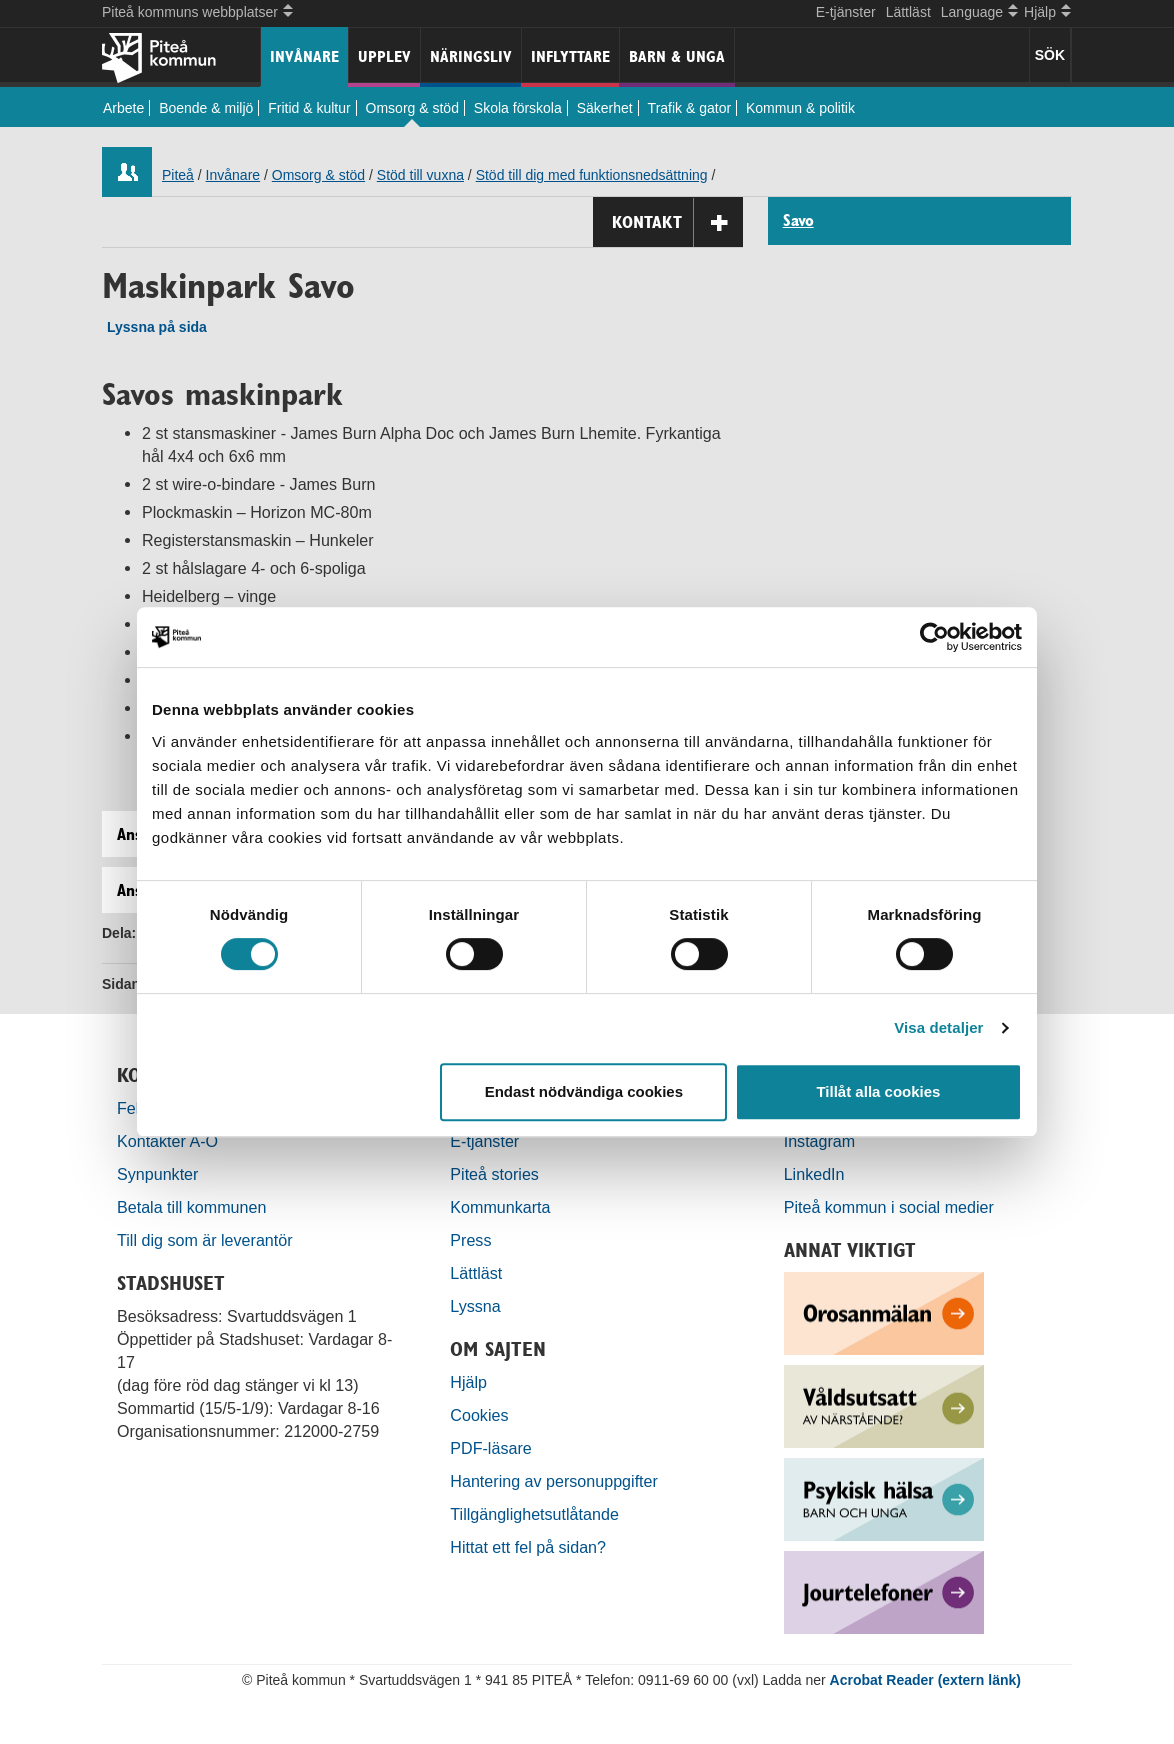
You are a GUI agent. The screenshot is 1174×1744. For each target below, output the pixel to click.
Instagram (820, 1141)
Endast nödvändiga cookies (584, 1091)
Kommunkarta (500, 1207)
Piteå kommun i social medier (889, 1207)
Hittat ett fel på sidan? (528, 1547)
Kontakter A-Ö (167, 1141)
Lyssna (475, 1306)
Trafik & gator (690, 108)
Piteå (178, 175)
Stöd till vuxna (420, 175)
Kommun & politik (800, 108)
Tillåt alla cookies (878, 1091)
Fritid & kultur (309, 108)
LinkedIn (814, 1174)
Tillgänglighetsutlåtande (534, 1514)
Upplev (384, 56)
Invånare (304, 56)
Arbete (123, 108)
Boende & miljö (206, 108)
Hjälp (468, 1382)
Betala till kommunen (191, 1207)
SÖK (1050, 55)
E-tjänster (846, 12)
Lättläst (908, 12)
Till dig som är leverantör (207, 1240)
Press (470, 1240)
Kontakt (677, 222)
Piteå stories (494, 1174)
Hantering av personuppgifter (554, 1481)
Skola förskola (518, 108)
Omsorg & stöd (412, 108)
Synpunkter (157, 1174)
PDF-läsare (490, 1448)
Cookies (479, 1415)
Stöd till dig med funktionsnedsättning (592, 175)
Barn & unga (677, 56)
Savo (798, 221)
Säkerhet (605, 108)
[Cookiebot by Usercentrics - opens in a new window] (934, 637)
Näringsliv (471, 56)
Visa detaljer (938, 1027)
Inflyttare (570, 56)
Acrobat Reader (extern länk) (925, 1680)
